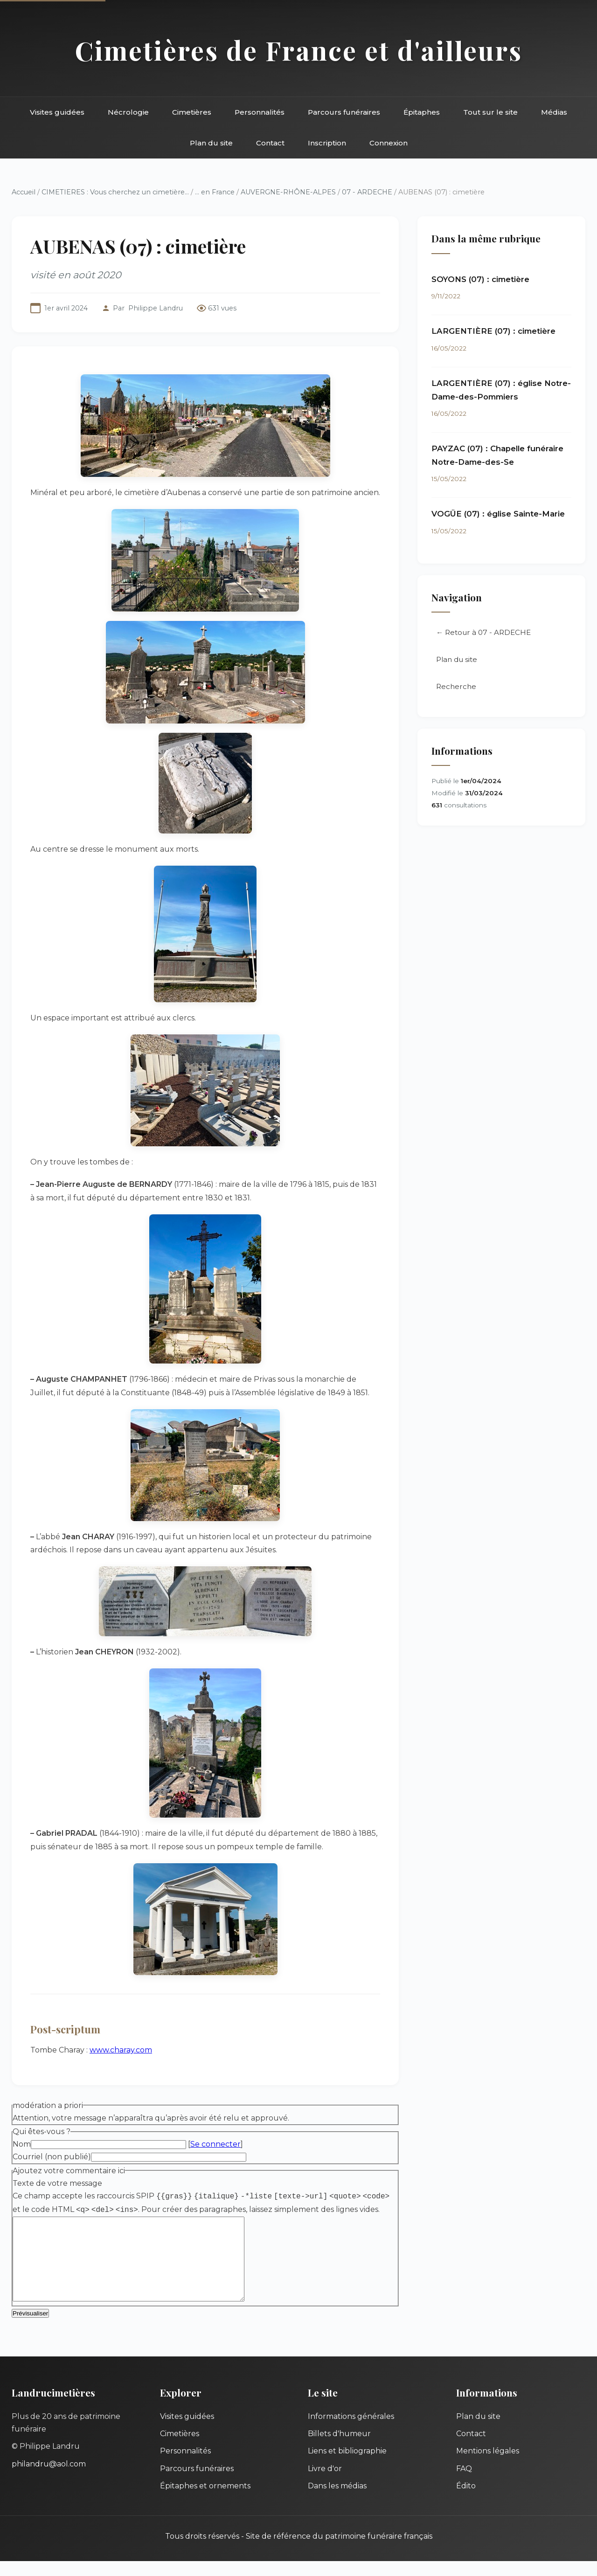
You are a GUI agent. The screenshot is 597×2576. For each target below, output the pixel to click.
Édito (466, 2500)
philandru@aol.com (49, 2478)
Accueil (23, 192)
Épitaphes (421, 112)
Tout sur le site (490, 112)
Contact (270, 142)
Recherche (456, 686)
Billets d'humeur (339, 2448)
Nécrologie (128, 112)
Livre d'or (325, 2483)
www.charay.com (121, 2050)
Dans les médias (337, 2500)
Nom (22, 2144)
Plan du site (211, 142)
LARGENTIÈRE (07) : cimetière (493, 331)
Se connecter (215, 2144)
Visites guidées (57, 112)
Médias (554, 112)
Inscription (327, 142)
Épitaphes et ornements (205, 2500)
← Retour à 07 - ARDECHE (483, 632)
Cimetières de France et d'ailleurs (298, 50)
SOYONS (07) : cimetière (480, 279)
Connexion (388, 142)
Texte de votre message (57, 2183)
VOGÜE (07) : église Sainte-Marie (498, 513)
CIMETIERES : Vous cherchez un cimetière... (115, 192)
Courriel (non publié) (52, 2156)
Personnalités (260, 112)
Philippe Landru (155, 308)
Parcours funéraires (344, 112)
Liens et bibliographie (347, 2465)
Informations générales (351, 2431)
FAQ (464, 2483)
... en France (215, 192)
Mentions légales (487, 2465)
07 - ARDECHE (367, 192)
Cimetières (191, 112)
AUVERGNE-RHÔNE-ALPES (288, 192)
